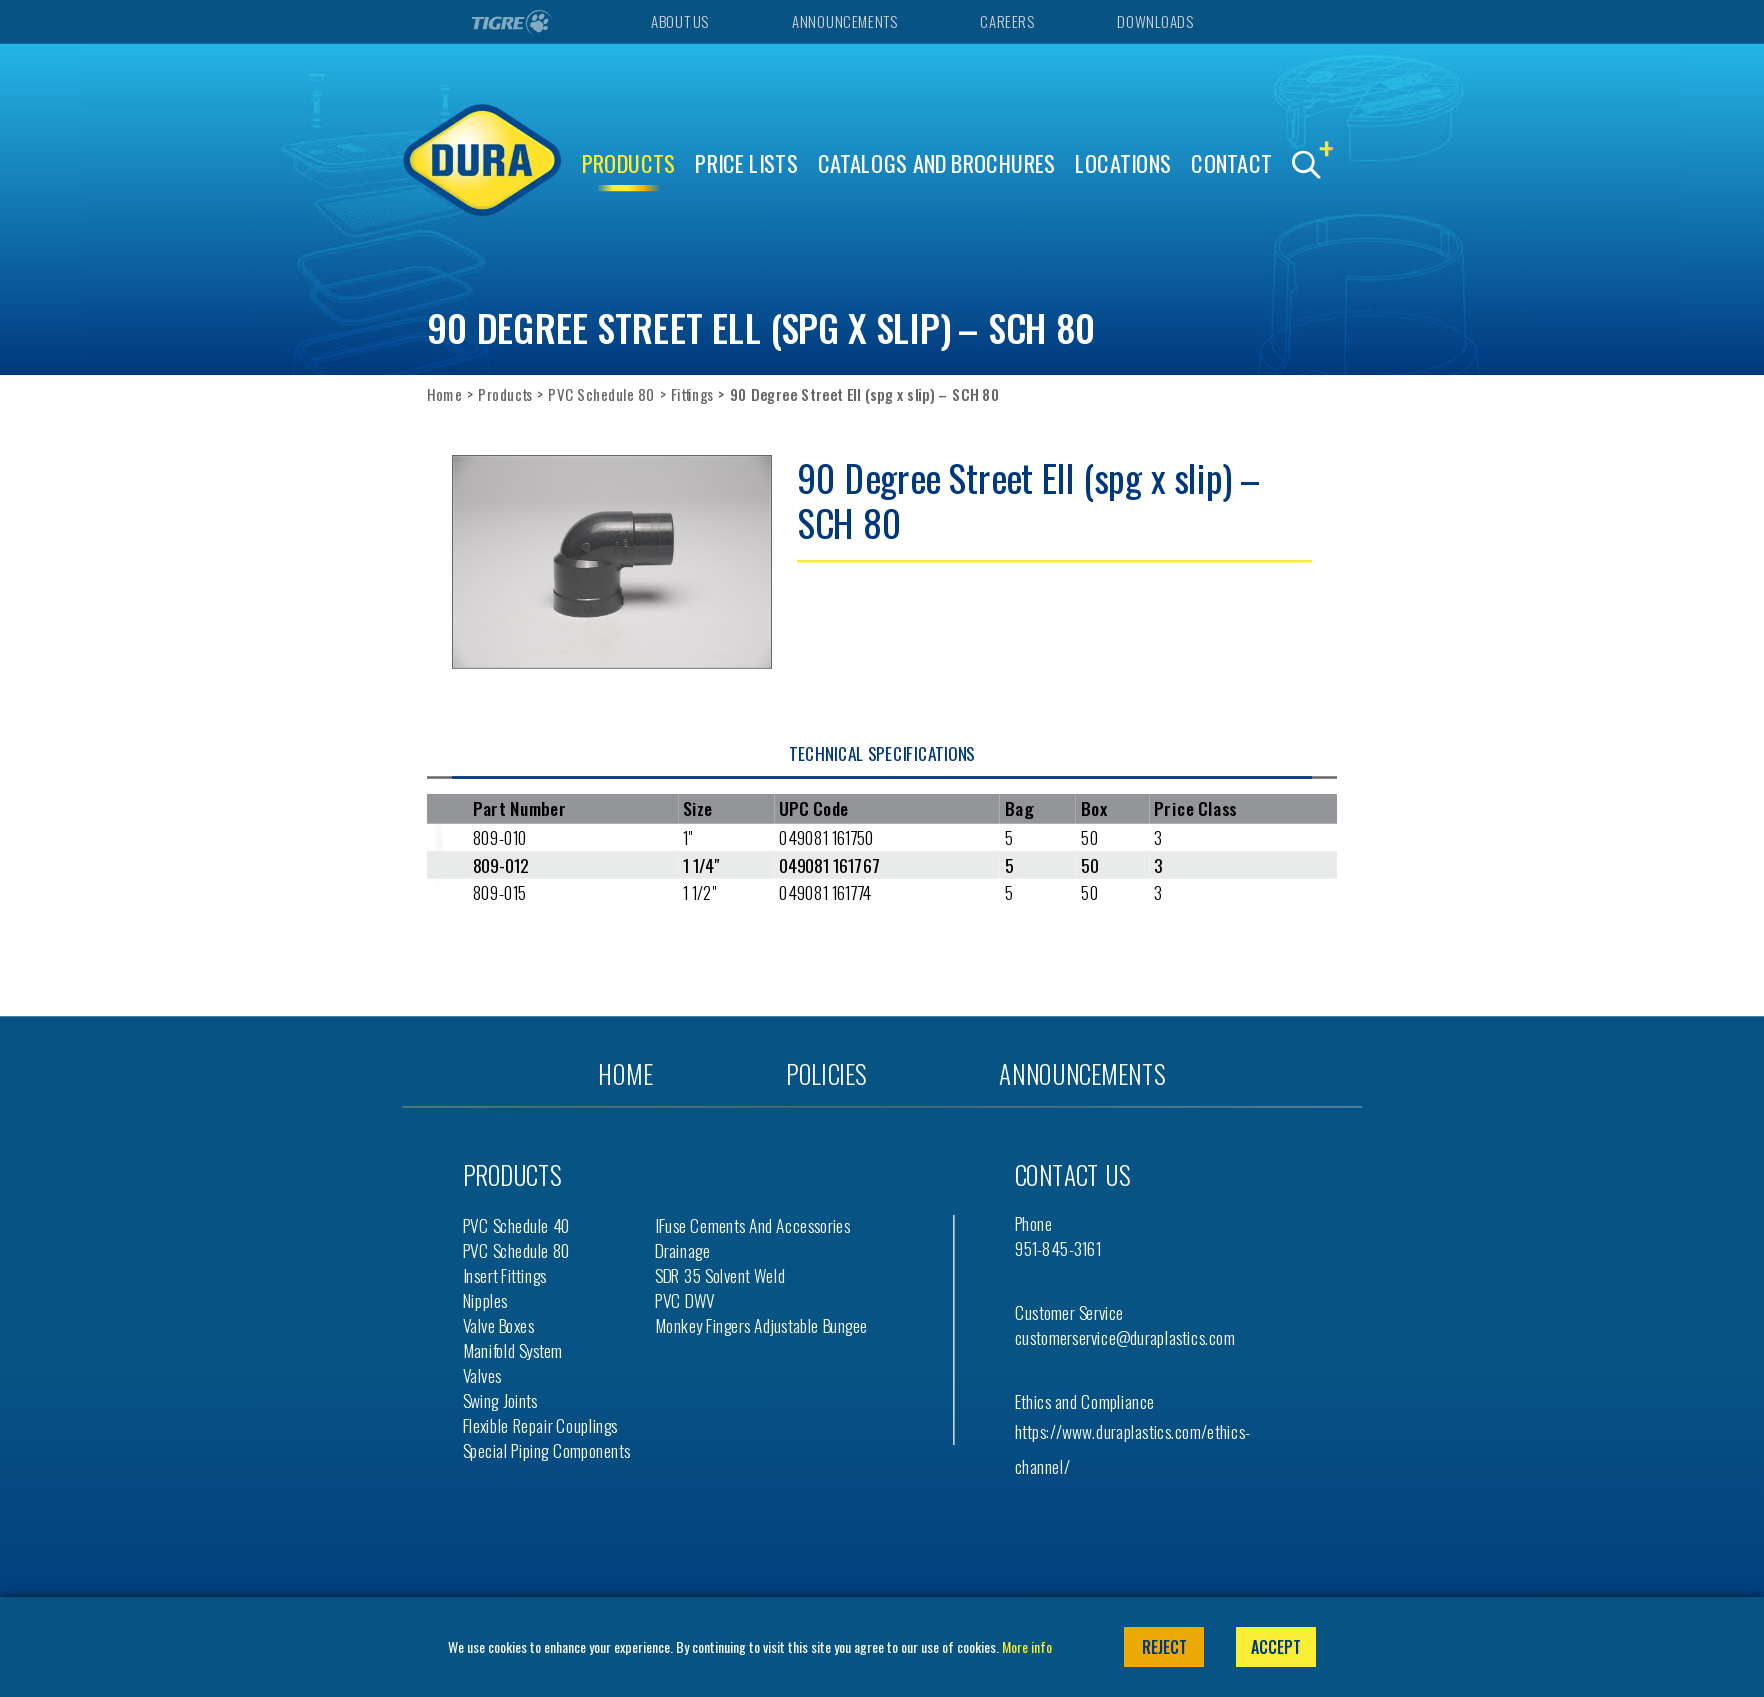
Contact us (1072, 1174)
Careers (1006, 21)
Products (629, 163)
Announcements (844, 21)
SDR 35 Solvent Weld (720, 1274)
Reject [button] (1164, 1647)
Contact (1231, 163)
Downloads (1154, 21)
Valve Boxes (498, 1324)
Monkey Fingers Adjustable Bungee (761, 1324)
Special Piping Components (547, 1449)
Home (444, 394)
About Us (679, 21)
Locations (1123, 163)
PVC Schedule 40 (517, 1224)
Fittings (692, 394)
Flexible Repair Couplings (540, 1424)
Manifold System (513, 1349)
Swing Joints (500, 1399)
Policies (826, 1073)
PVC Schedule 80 (601, 394)
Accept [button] (1276, 1647)
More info (1027, 1646)
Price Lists (746, 163)
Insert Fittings (505, 1274)
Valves (482, 1374)
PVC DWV (685, 1299)
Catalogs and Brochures (937, 163)
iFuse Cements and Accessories (752, 1224)
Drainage (682, 1249)
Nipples (485, 1299)
